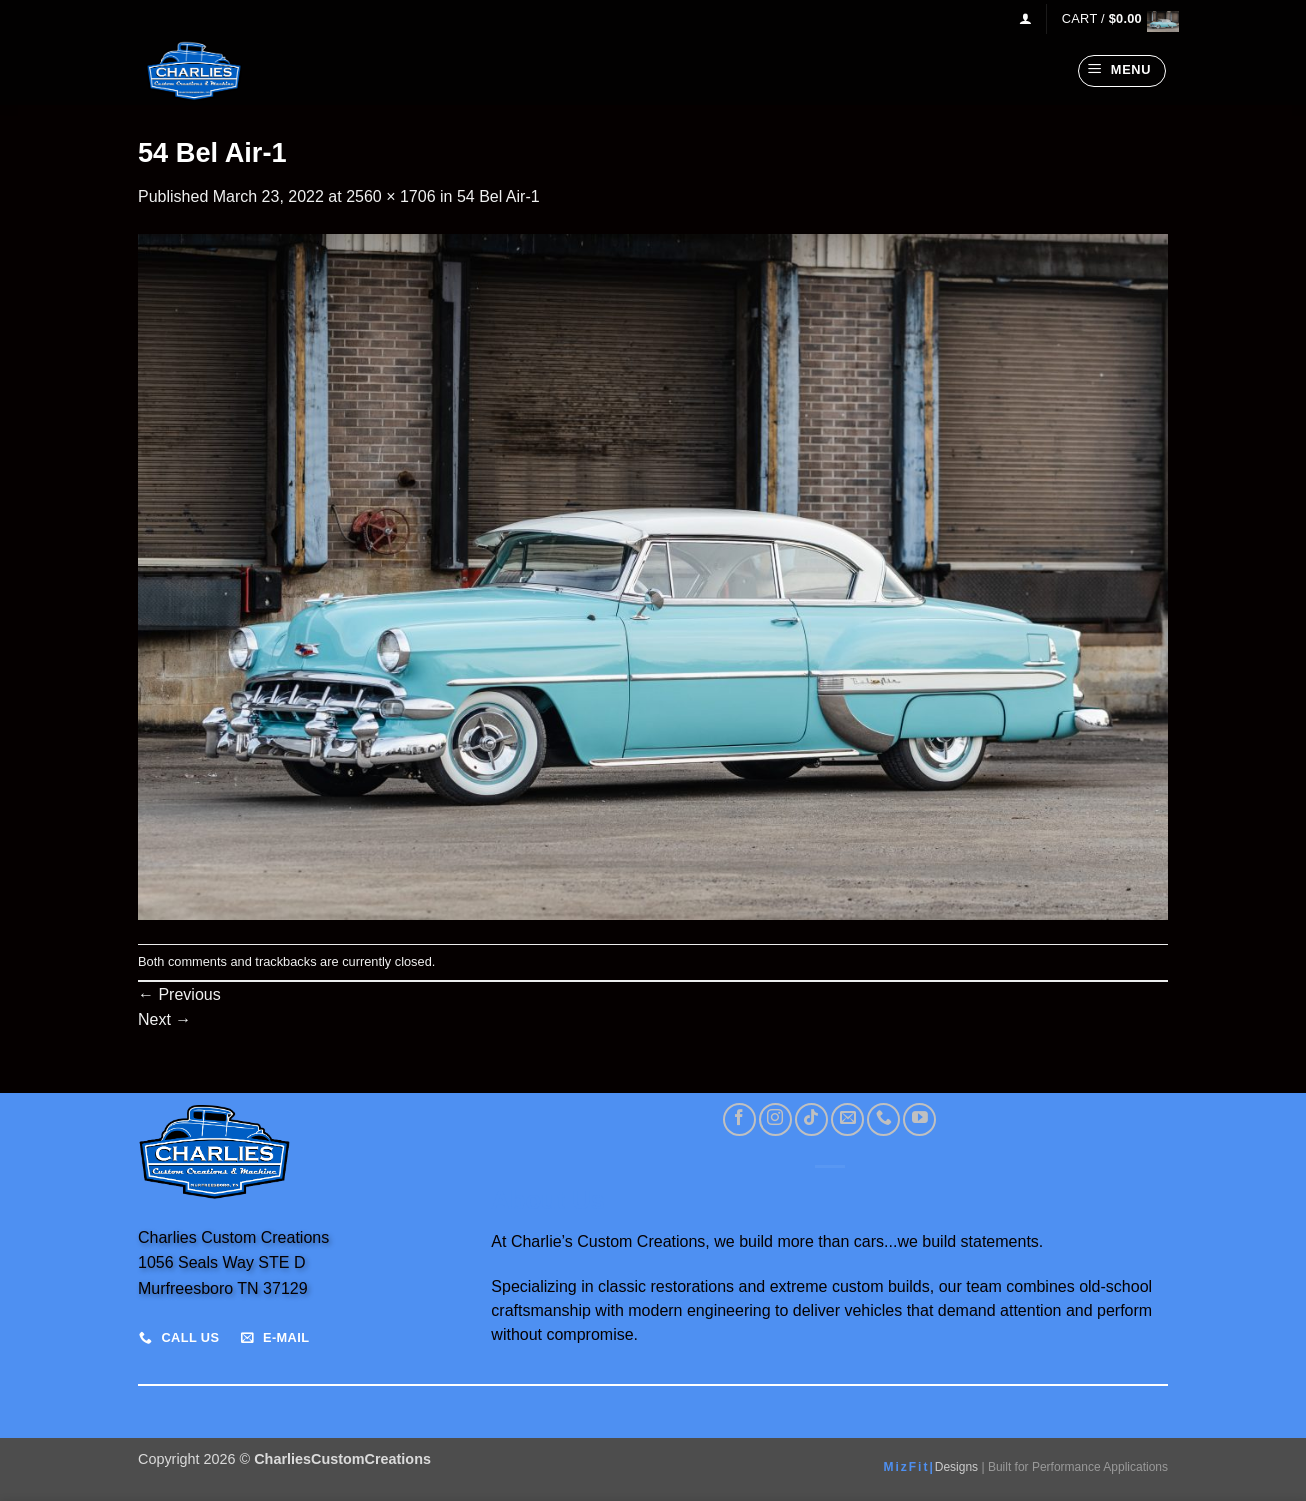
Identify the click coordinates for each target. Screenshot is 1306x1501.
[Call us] (883, 1119)
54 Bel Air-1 (498, 196)
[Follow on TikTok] (811, 1119)
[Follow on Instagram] (775, 1119)
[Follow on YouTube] (919, 1119)
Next (164, 1019)
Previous (179, 994)
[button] (1025, 18)
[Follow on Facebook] (739, 1119)
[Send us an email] (847, 1119)
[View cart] (1115, 18)
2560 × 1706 (390, 196)
